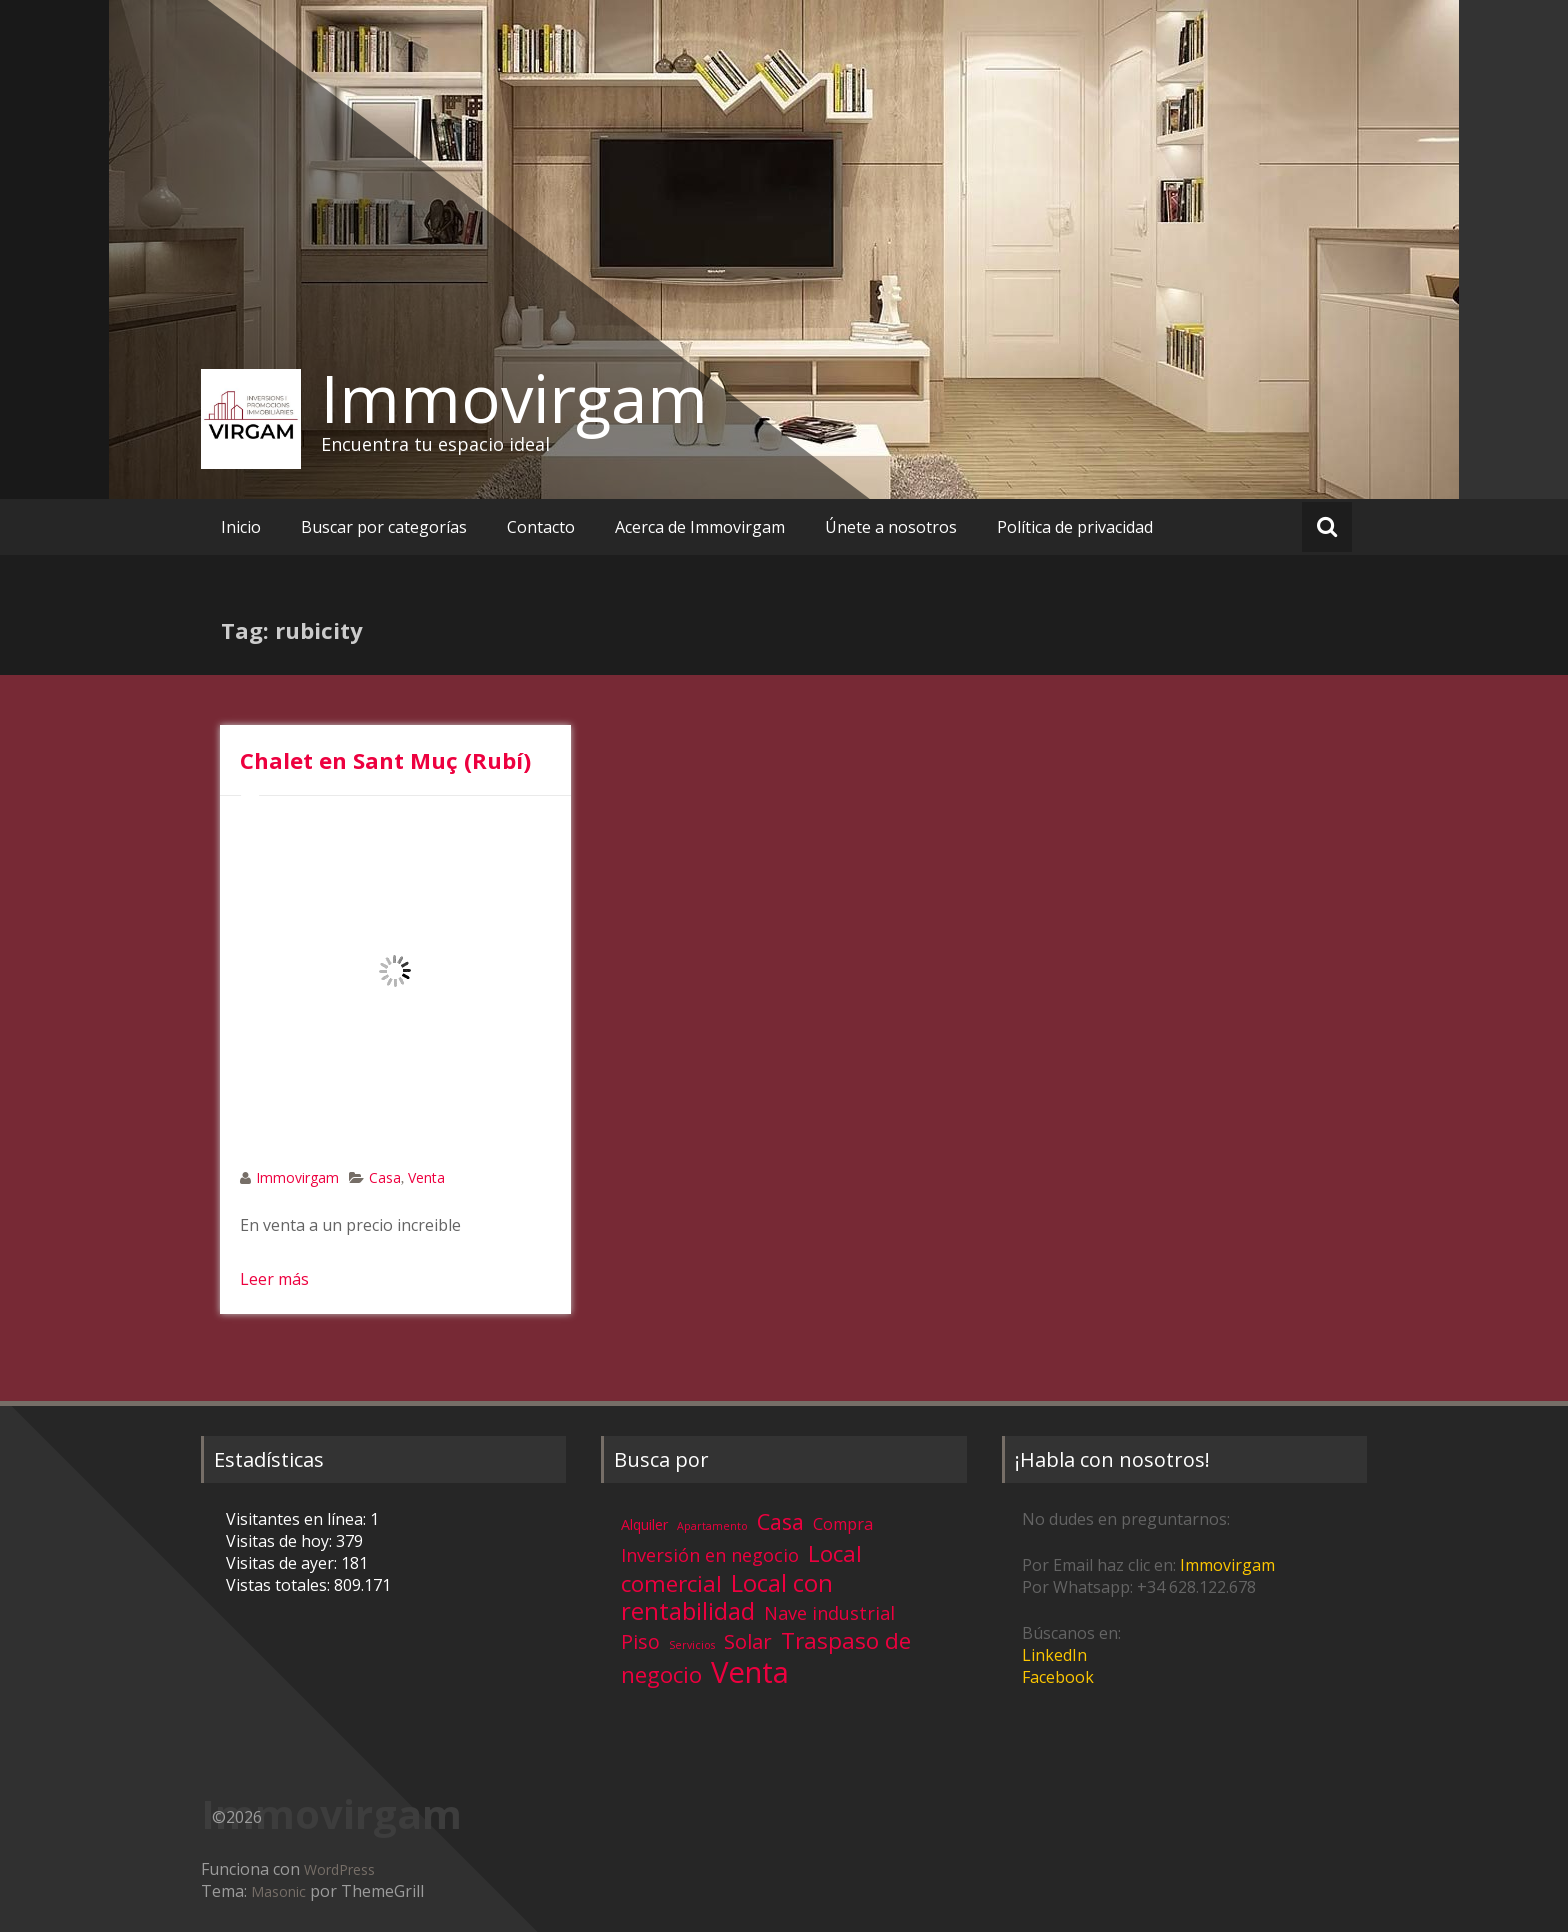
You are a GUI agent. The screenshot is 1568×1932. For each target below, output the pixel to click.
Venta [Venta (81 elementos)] (750, 1672)
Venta (426, 1177)
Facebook (1058, 1677)
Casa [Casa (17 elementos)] (780, 1521)
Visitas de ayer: (283, 1563)
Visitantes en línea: (298, 1519)
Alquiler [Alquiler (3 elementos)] (644, 1524)
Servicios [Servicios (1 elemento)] (692, 1645)
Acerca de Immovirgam (700, 527)
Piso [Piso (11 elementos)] (640, 1641)
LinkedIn (1054, 1655)
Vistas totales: (280, 1585)
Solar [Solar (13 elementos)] (748, 1641)
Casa (385, 1177)
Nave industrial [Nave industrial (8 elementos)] (829, 1613)
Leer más (274, 1279)
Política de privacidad (1075, 527)
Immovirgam (514, 398)
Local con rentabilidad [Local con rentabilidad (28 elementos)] (727, 1596)
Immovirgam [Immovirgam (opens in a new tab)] (1227, 1565)
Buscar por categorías (384, 527)
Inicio (241, 527)
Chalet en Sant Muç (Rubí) (385, 760)
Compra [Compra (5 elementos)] (843, 1524)
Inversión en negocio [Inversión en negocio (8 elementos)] (710, 1555)
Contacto (541, 527)
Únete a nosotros (891, 527)
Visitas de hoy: (281, 1541)
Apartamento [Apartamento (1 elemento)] (712, 1526)
